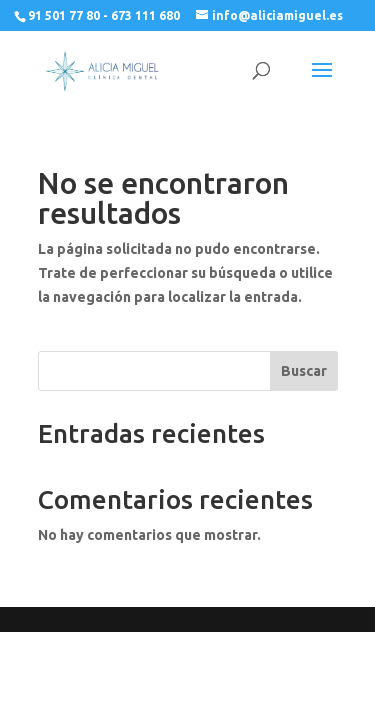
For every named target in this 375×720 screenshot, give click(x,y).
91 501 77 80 (64, 15)
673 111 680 (145, 15)
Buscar (304, 371)
